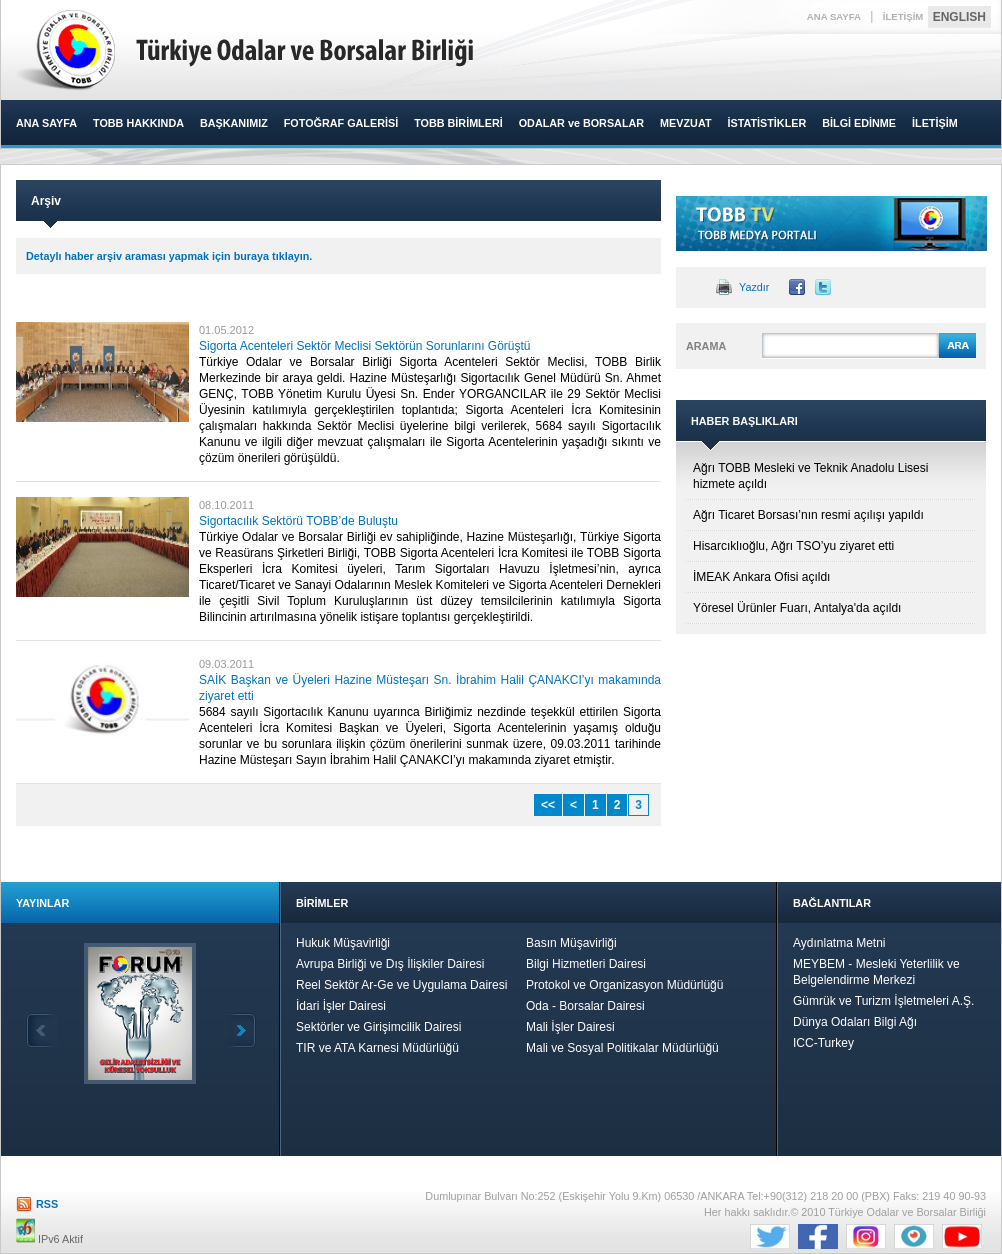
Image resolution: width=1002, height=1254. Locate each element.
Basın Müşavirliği (571, 943)
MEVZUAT (685, 123)
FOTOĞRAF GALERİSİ (341, 123)
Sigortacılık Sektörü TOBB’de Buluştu (298, 521)
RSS (47, 1204)
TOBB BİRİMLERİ (458, 123)
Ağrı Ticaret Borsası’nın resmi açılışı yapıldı (808, 515)
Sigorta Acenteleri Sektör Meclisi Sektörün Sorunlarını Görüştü (365, 346)
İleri (240, 1030)
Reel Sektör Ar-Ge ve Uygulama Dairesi (401, 985)
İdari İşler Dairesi (341, 1006)
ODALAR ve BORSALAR (581, 123)
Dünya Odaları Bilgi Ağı (855, 1022)
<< (548, 805)
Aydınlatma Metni (839, 943)
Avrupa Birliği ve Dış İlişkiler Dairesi (390, 964)
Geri (42, 1030)
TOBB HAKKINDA (138, 123)
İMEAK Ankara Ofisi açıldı (761, 577)
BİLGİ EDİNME (859, 123)
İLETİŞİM (903, 16)
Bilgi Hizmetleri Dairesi (586, 964)
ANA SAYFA (834, 16)
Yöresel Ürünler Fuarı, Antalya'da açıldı (797, 608)
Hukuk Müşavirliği (343, 943)
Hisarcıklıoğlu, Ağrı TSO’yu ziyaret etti (793, 546)
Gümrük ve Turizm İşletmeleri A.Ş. (883, 1001)
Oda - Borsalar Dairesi (585, 1006)
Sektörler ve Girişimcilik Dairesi (378, 1027)
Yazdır (754, 287)
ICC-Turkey (823, 1043)
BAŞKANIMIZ (234, 123)
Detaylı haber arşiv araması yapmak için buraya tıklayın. (169, 256)
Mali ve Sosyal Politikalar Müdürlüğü (622, 1048)
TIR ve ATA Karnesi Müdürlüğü (377, 1048)
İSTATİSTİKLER (766, 123)
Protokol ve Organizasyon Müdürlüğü (624, 985)
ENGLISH (959, 17)
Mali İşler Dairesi (570, 1027)
